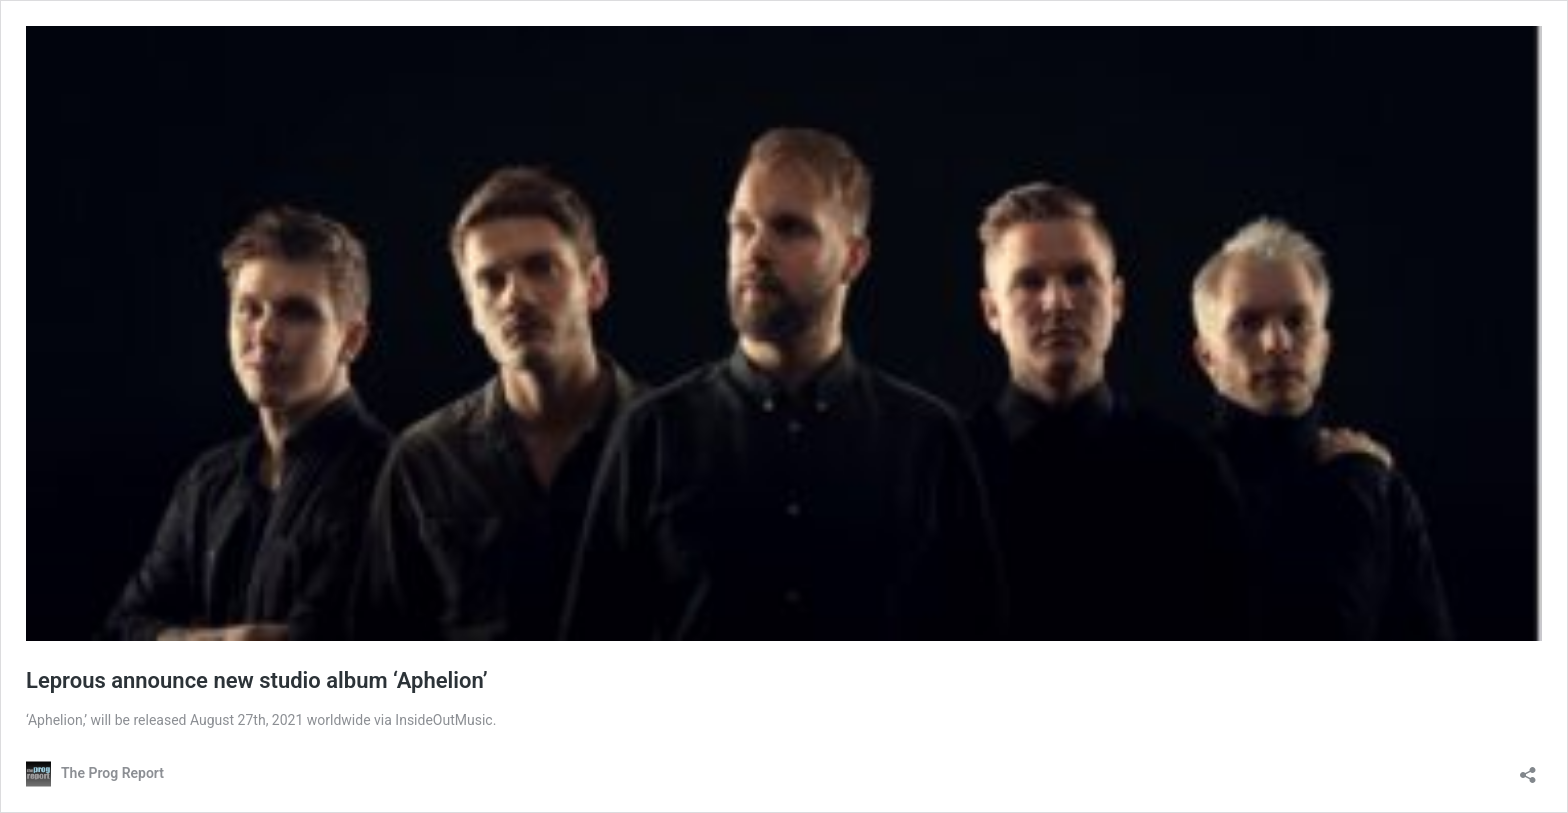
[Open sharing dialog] (1528, 768)
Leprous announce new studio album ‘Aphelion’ (257, 680)
